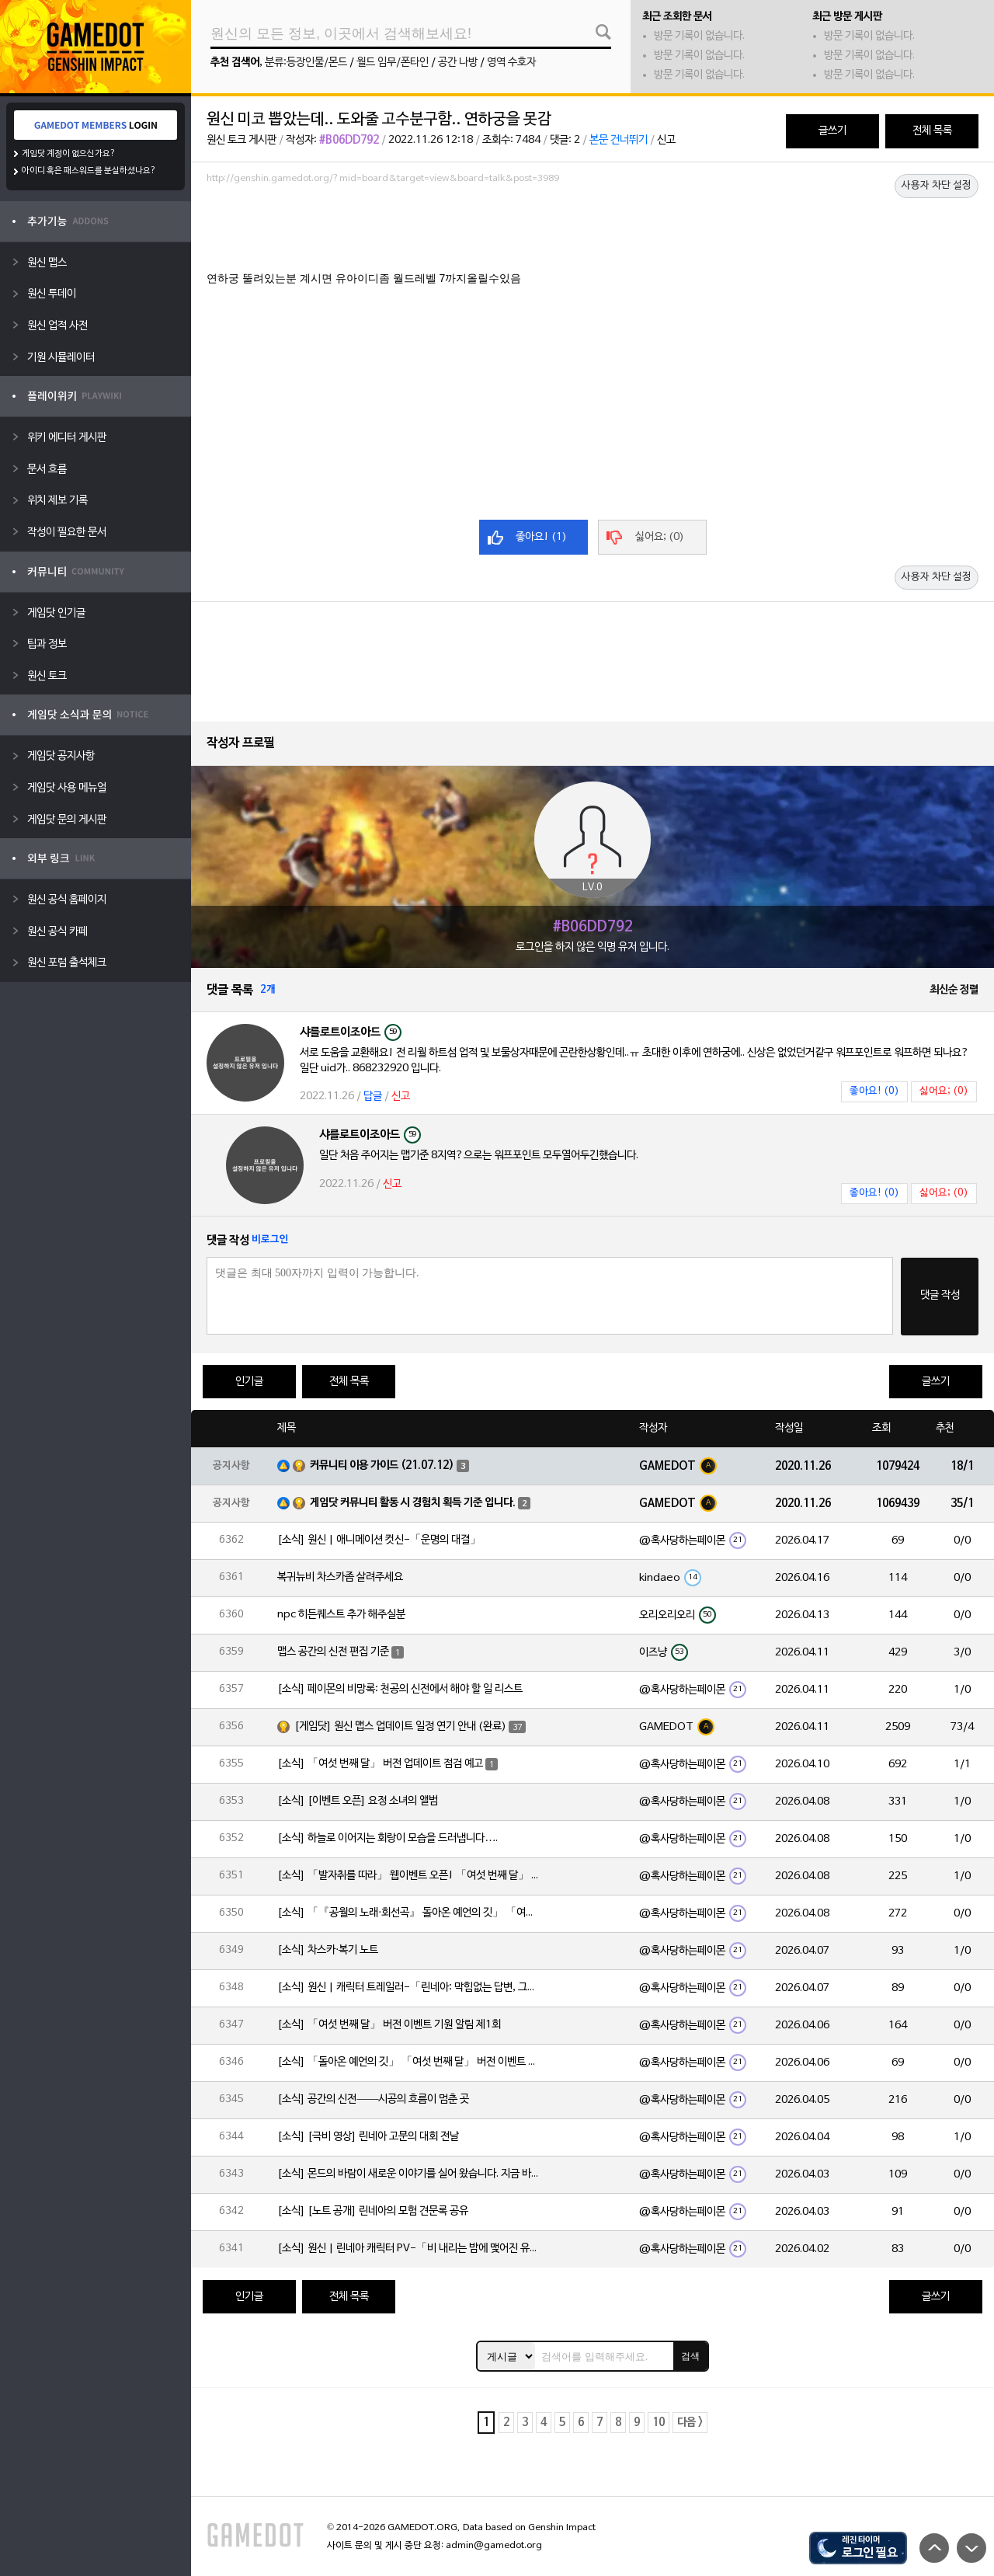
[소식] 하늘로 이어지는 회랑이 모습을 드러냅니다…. (387, 1838)
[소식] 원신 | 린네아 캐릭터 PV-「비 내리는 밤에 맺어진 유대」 (409, 2248)
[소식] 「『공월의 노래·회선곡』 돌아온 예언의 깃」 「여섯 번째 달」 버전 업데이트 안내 (409, 1913)
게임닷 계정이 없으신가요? (69, 153)
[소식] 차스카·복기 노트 (327, 1950)
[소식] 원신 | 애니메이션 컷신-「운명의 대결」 (379, 1540)
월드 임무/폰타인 (392, 62)
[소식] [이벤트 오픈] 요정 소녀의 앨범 (357, 1801)
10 (658, 2422)
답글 (372, 1096)
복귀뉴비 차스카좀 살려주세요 (340, 1577)
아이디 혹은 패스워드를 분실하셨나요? (89, 171)
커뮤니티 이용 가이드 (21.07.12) (382, 1465)
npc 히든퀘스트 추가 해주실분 (341, 1614)
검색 (690, 2356)
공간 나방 (458, 62)
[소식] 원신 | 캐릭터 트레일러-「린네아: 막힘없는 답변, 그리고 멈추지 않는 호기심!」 (409, 1987)
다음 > (690, 2422)
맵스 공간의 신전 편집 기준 (333, 1652)
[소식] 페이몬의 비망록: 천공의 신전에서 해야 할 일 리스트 (400, 1689)
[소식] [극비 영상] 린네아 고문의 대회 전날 (368, 2137)
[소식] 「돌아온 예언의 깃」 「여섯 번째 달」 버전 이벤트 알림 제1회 (409, 2062)
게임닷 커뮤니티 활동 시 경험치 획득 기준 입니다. (413, 1503)
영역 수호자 (511, 62)
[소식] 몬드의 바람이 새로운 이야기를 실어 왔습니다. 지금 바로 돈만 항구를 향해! (409, 2174)
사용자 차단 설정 (936, 185)
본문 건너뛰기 (618, 140)
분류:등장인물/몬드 (306, 62)
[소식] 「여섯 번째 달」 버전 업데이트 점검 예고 (380, 1764)
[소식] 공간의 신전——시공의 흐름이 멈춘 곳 (373, 2099)
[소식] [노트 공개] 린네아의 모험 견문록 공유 (372, 2211)
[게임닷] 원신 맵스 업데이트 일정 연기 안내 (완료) (400, 1726)
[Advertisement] (592, 232)
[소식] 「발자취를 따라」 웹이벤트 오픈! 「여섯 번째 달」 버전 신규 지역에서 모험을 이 (409, 1876)
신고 (666, 140)
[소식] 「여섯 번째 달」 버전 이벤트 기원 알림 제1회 (389, 2025)
